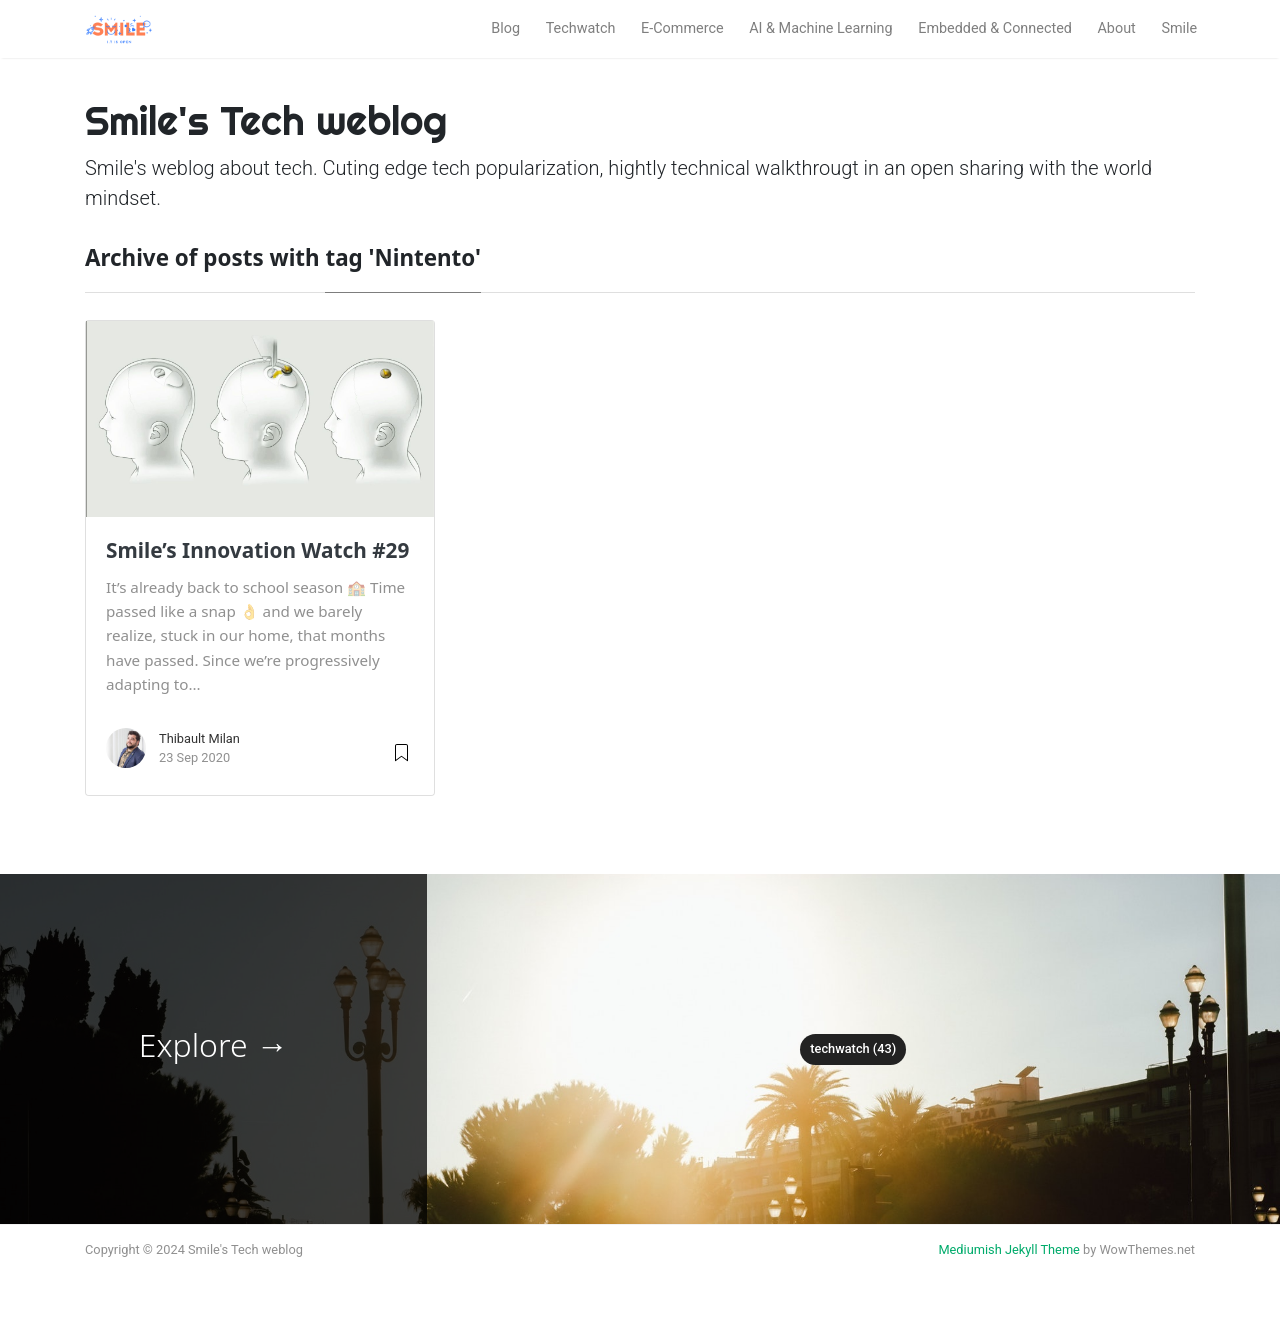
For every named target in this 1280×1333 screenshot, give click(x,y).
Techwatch (581, 28)
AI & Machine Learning (820, 28)
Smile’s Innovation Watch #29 (257, 550)
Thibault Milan (199, 738)
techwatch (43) (853, 1048)
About (1116, 28)
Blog (505, 28)
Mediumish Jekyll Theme (1009, 1249)
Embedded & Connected (995, 28)
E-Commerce (682, 28)
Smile (1179, 28)
